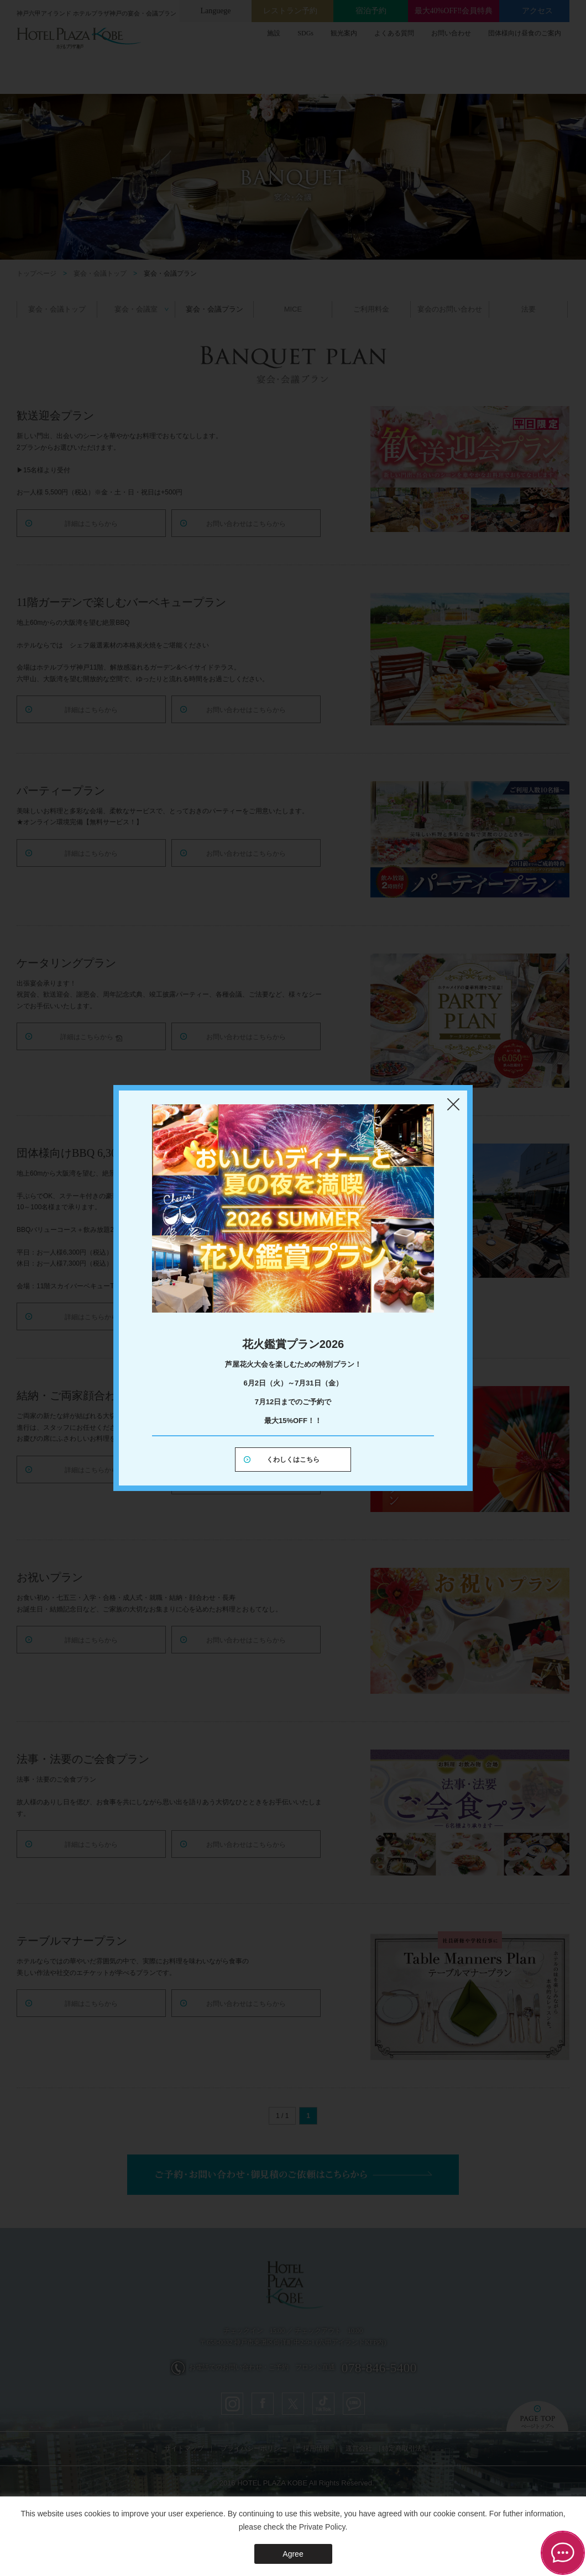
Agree (292, 2553)
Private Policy (322, 2526)
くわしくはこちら (293, 1459)
